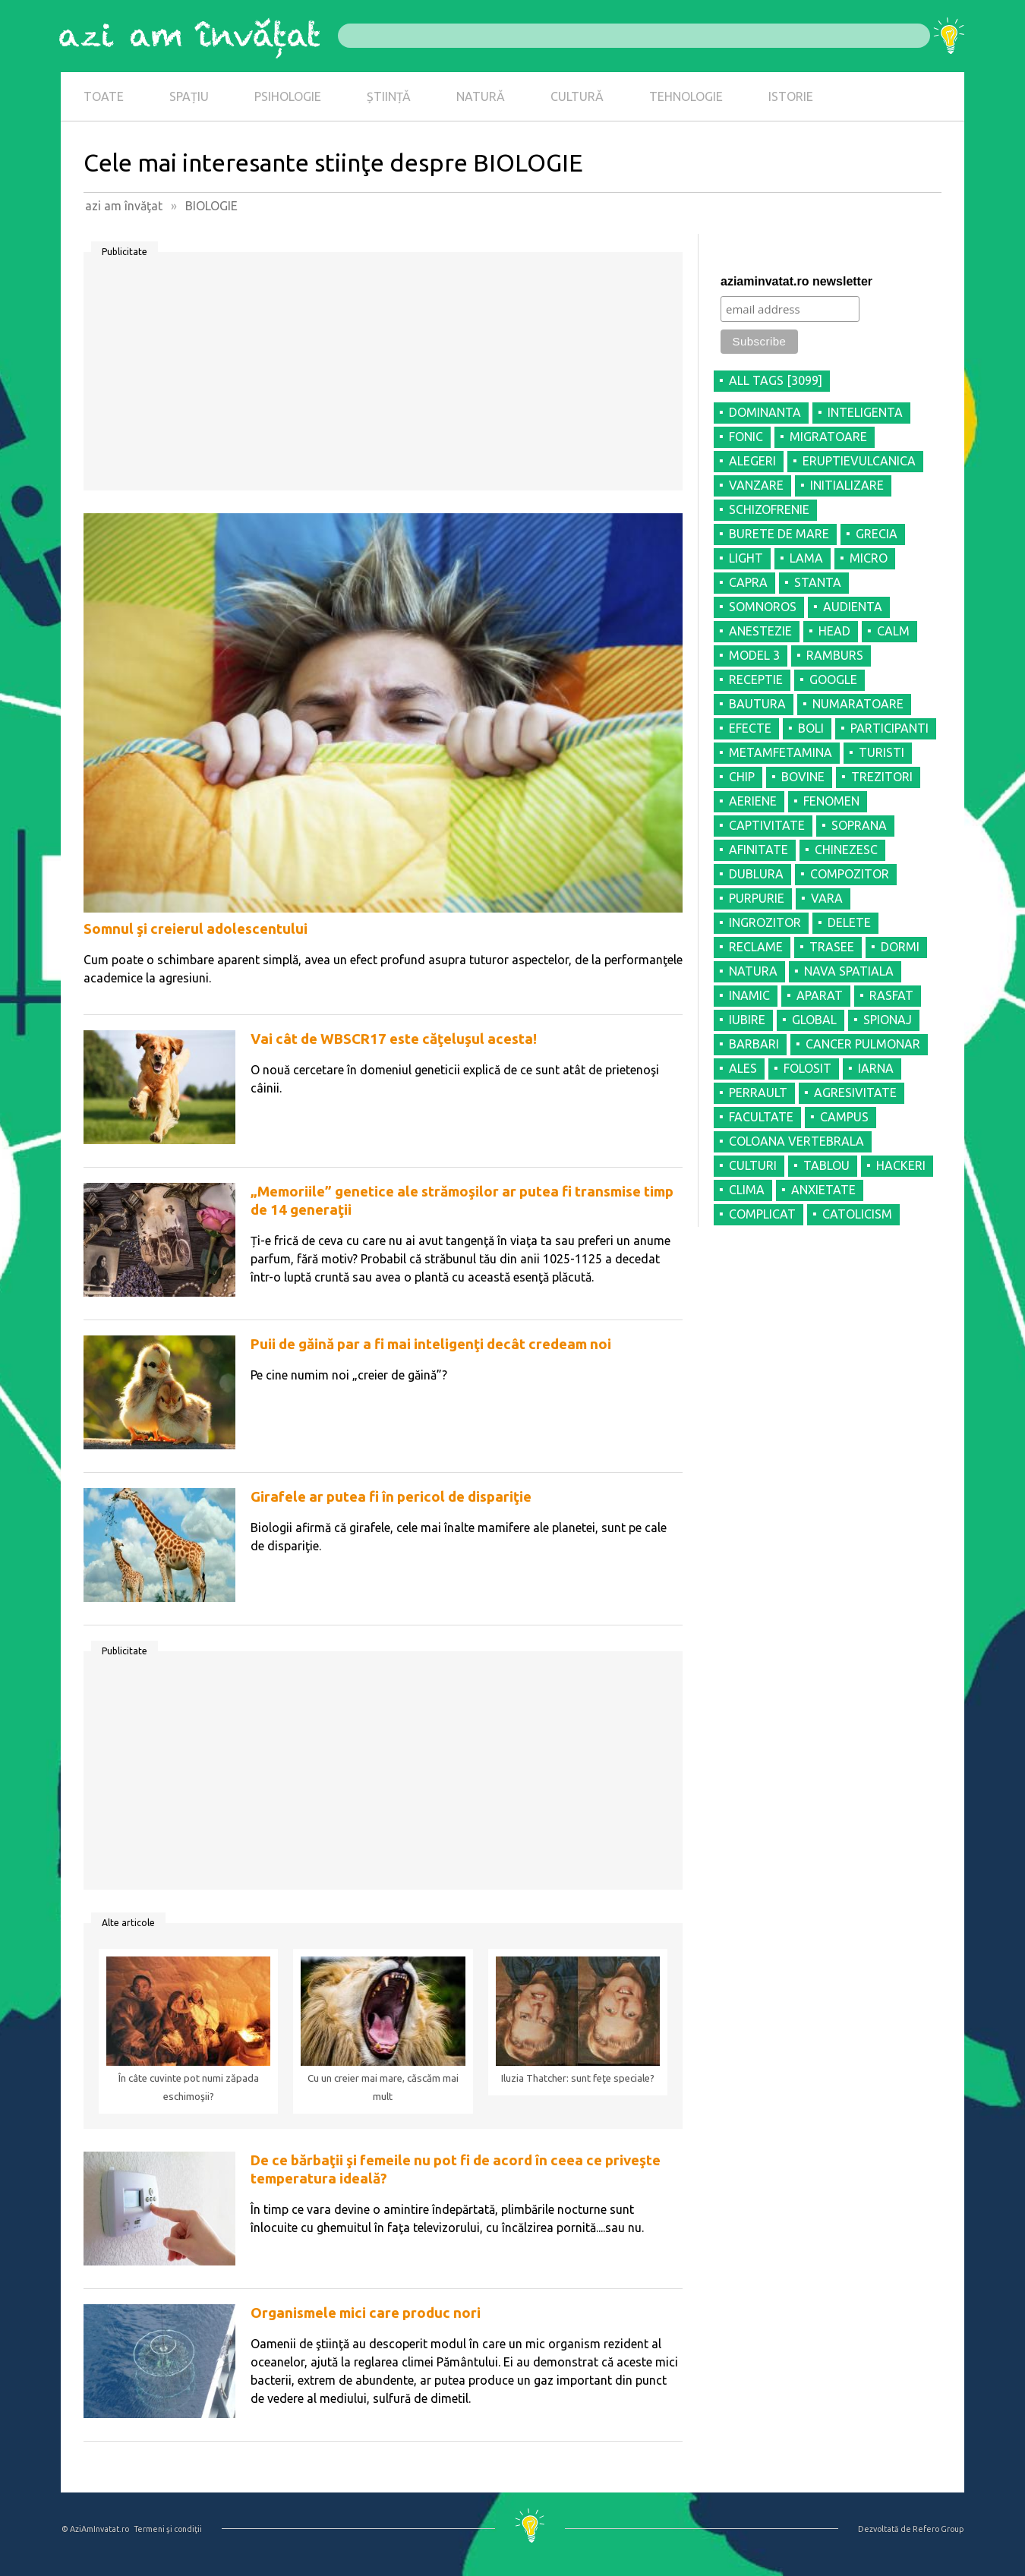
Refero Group (938, 2528)
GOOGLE (833, 679)
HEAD (834, 631)
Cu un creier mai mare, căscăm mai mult (383, 2087)
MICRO (869, 558)
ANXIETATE (823, 1190)
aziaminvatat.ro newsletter (796, 281)
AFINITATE (758, 849)
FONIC (746, 436)
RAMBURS (834, 655)
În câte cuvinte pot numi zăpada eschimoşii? (188, 2087)
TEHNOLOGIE (686, 96)
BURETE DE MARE (779, 534)
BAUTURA (757, 704)
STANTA (817, 582)
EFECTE (750, 728)
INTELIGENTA (865, 412)
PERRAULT (758, 1092)
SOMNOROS (762, 606)
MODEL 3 (754, 655)
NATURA (753, 971)
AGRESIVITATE (855, 1092)
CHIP (742, 777)
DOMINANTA (765, 412)
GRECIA (876, 534)
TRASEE (831, 947)
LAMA (806, 558)
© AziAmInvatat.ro (95, 2528)
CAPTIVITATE (767, 825)
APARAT (819, 995)
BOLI (811, 728)
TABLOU (826, 1165)
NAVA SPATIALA (849, 971)
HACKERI (901, 1165)
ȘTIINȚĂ (389, 96)
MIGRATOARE (828, 436)
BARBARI (754, 1044)
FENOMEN (831, 801)
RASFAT (891, 995)
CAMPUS (844, 1117)
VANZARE (756, 485)
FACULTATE (761, 1117)
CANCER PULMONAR (863, 1044)
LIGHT (746, 558)
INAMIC (749, 995)
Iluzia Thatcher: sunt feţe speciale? (577, 2078)
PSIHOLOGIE (287, 96)
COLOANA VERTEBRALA (796, 1141)
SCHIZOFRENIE (769, 509)
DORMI (900, 947)
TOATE (104, 96)
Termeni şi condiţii (168, 2528)
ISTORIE (790, 96)
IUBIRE (747, 1019)
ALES (743, 1068)
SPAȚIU (189, 96)
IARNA (876, 1068)
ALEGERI (752, 461)
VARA (827, 898)
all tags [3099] (775, 380)
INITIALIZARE (847, 485)
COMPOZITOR (849, 874)
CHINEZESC (846, 849)
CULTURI (753, 1165)
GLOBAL (814, 1019)
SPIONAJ (887, 1019)
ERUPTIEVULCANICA (859, 461)
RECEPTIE (756, 679)
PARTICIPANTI (889, 728)
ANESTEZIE (760, 631)
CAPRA (748, 582)
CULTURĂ (577, 96)
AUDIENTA (852, 606)
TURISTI (881, 752)
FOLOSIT (807, 1068)
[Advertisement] (383, 376)
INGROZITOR (765, 922)
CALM (893, 631)
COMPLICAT (762, 1214)
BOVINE (803, 777)
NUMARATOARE (858, 704)
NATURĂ (480, 96)
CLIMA (747, 1190)
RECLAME (756, 947)
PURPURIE (756, 898)
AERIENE (753, 801)
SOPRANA (859, 825)
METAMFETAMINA (780, 752)
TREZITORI (882, 777)
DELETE (849, 922)
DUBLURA (756, 874)
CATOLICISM (857, 1214)
